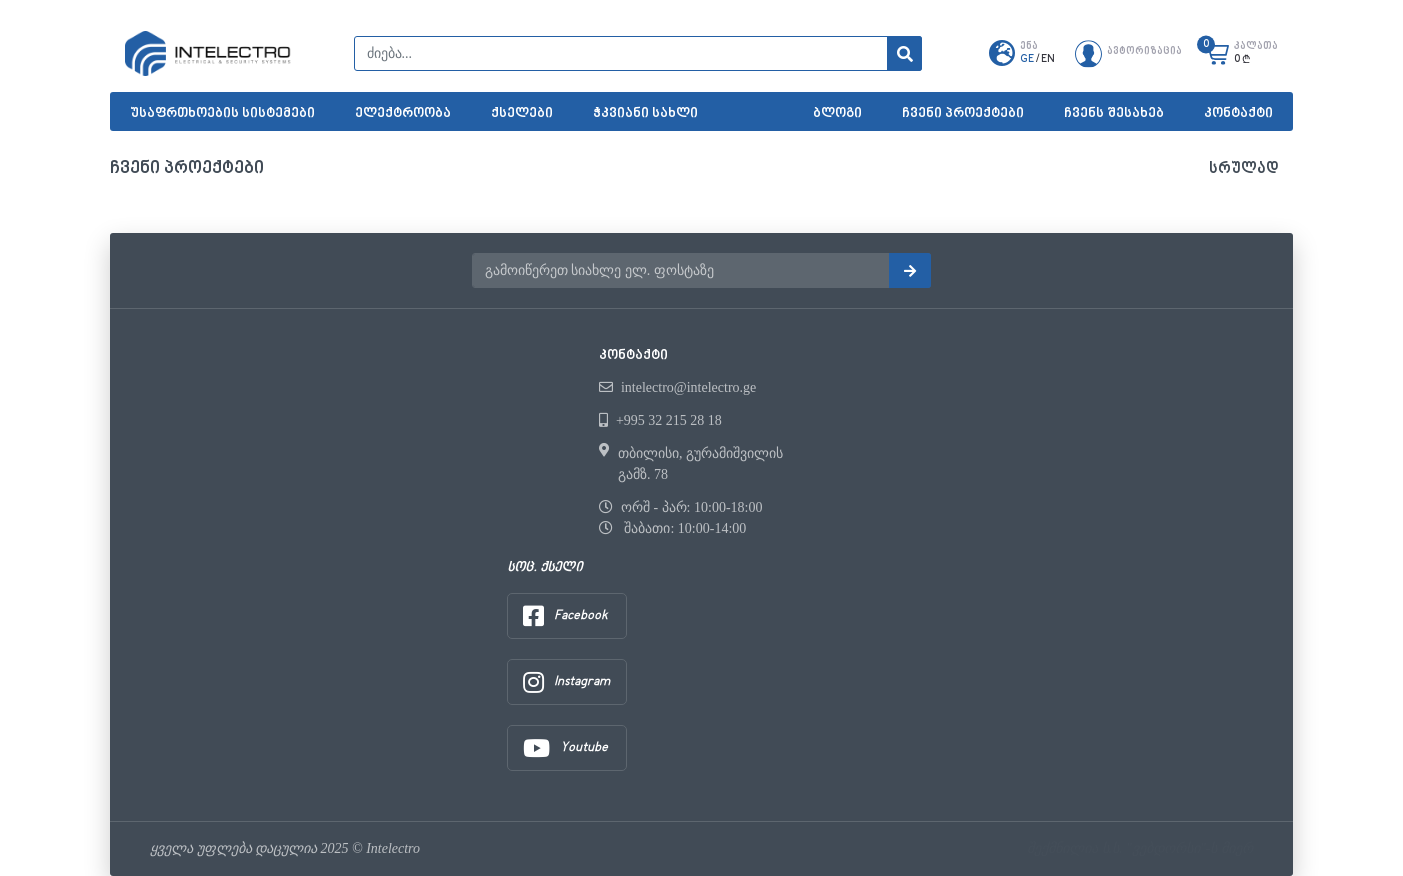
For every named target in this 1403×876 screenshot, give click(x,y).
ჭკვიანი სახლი (645, 113)
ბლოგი (837, 113)
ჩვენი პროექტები (963, 113)
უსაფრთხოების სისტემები (222, 113)
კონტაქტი (1238, 113)
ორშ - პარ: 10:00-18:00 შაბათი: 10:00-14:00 (681, 518)
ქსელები (522, 113)
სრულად (1244, 169)
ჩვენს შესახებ (1114, 113)
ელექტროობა (403, 113)
